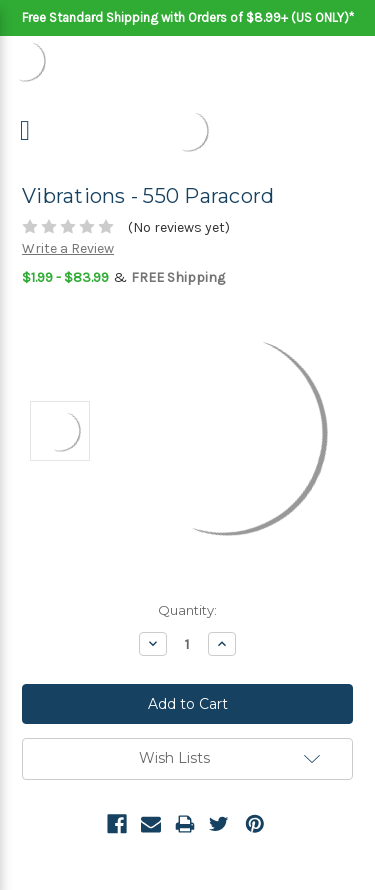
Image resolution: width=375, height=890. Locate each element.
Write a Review (68, 248)
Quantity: (187, 610)
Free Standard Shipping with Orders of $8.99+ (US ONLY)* (188, 17)
